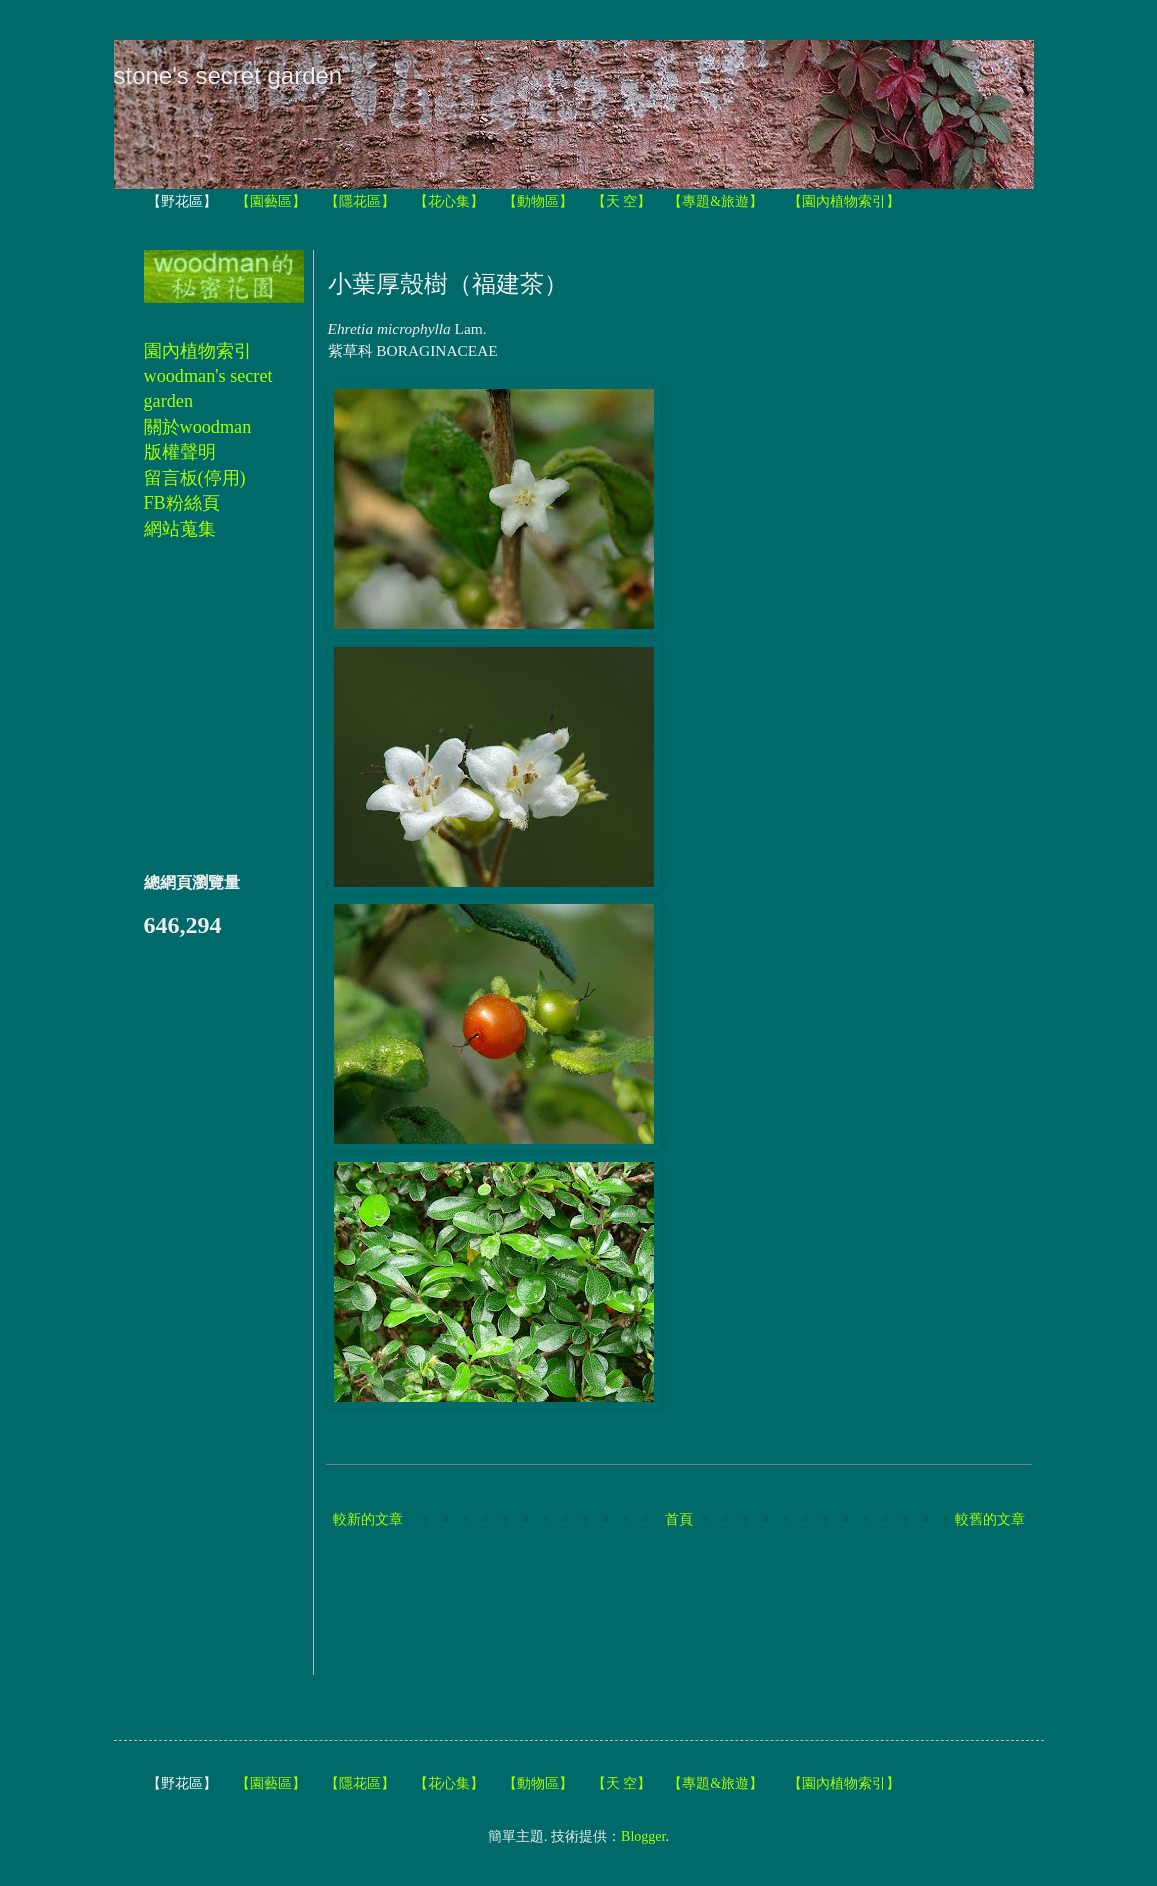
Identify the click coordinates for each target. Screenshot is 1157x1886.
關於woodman (198, 427)
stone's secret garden (228, 75)
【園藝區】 (271, 201)
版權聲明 (180, 452)
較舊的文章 (990, 1519)
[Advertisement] (692, 1604)
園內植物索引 (198, 351)
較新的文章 (368, 1519)
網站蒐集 (180, 529)
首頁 (679, 1519)
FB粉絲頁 (182, 503)
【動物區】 (538, 201)
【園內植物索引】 (844, 201)
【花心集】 (449, 201)
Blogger (643, 1836)
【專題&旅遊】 (715, 201)
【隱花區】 (360, 201)
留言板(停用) (195, 478)
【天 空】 (622, 201)
